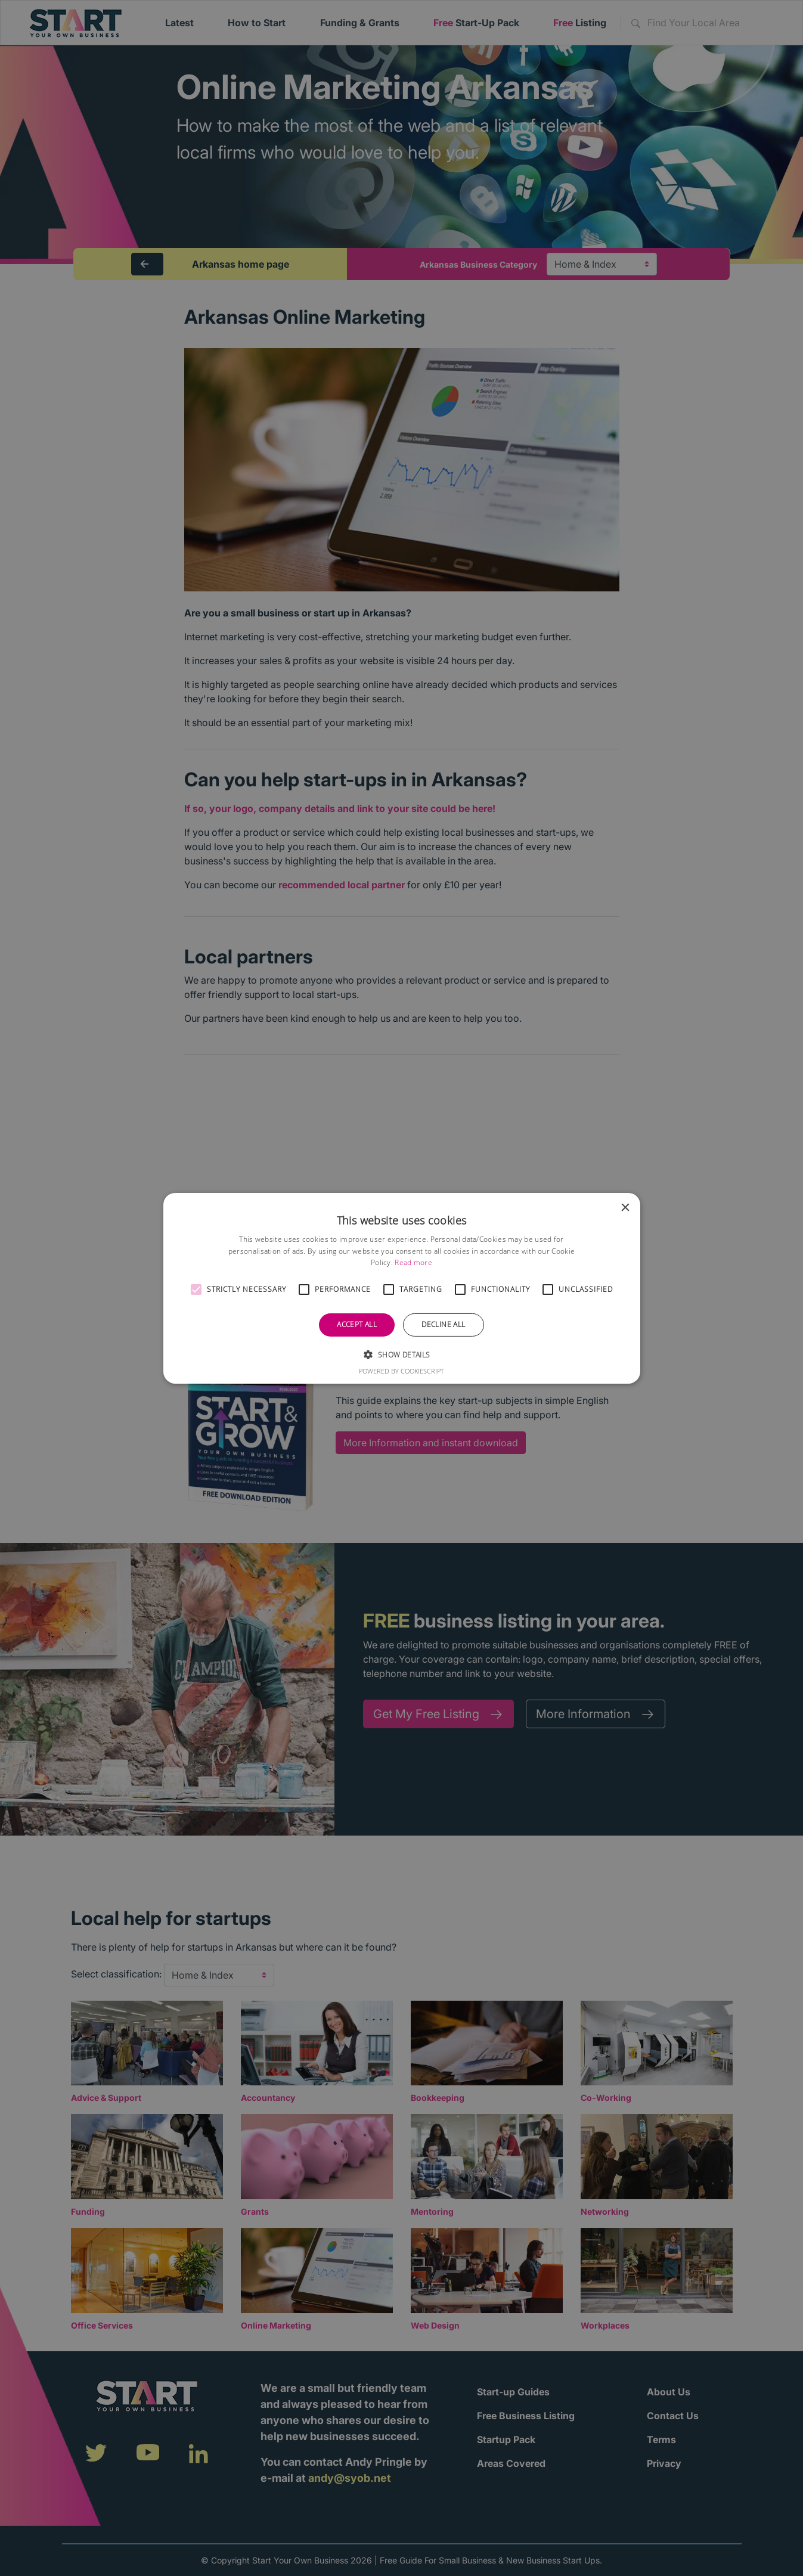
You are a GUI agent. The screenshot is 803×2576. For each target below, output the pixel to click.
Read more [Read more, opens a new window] (413, 1262)
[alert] (401, 1288)
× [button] (625, 1207)
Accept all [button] (357, 1324)
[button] (196, 1289)
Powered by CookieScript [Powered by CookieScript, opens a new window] (401, 1370)
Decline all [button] (443, 1324)
